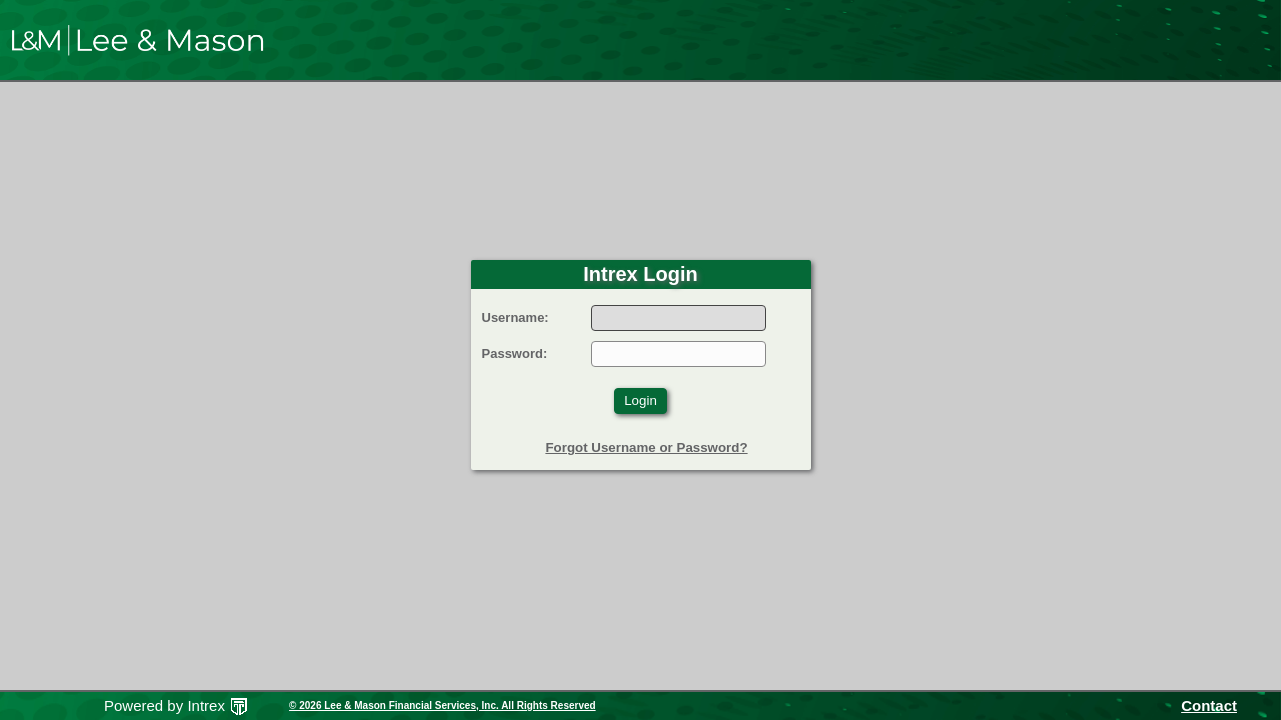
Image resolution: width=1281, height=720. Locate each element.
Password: (515, 353)
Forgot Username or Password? (646, 447)
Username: (515, 317)
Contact (1209, 705)
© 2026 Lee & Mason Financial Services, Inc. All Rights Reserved (442, 705)
